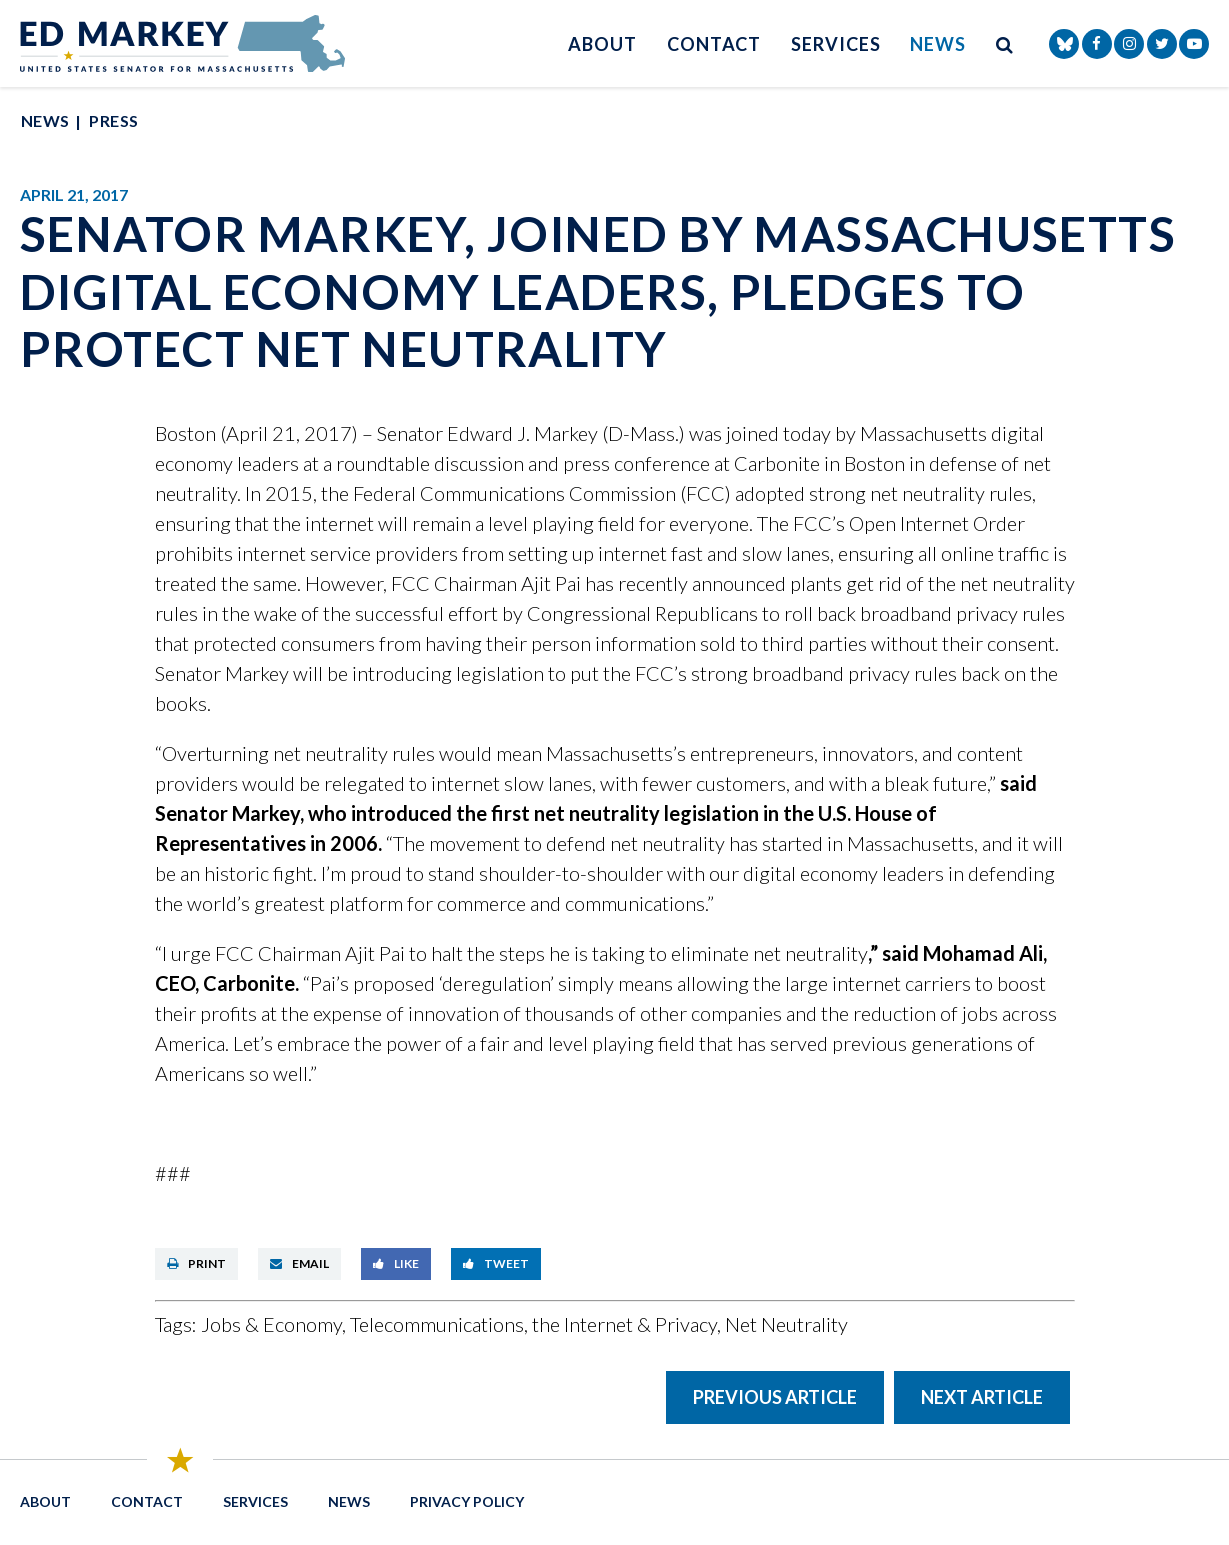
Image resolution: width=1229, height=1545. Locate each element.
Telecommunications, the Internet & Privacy (533, 1324)
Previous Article (775, 1397)
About (602, 44)
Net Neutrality (786, 1324)
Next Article (982, 1397)
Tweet (496, 1263)
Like (396, 1263)
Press (113, 120)
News (938, 44)
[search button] (1005, 43)
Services (835, 44)
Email (299, 1263)
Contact (714, 44)
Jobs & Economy (271, 1324)
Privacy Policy (467, 1501)
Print (196, 1263)
